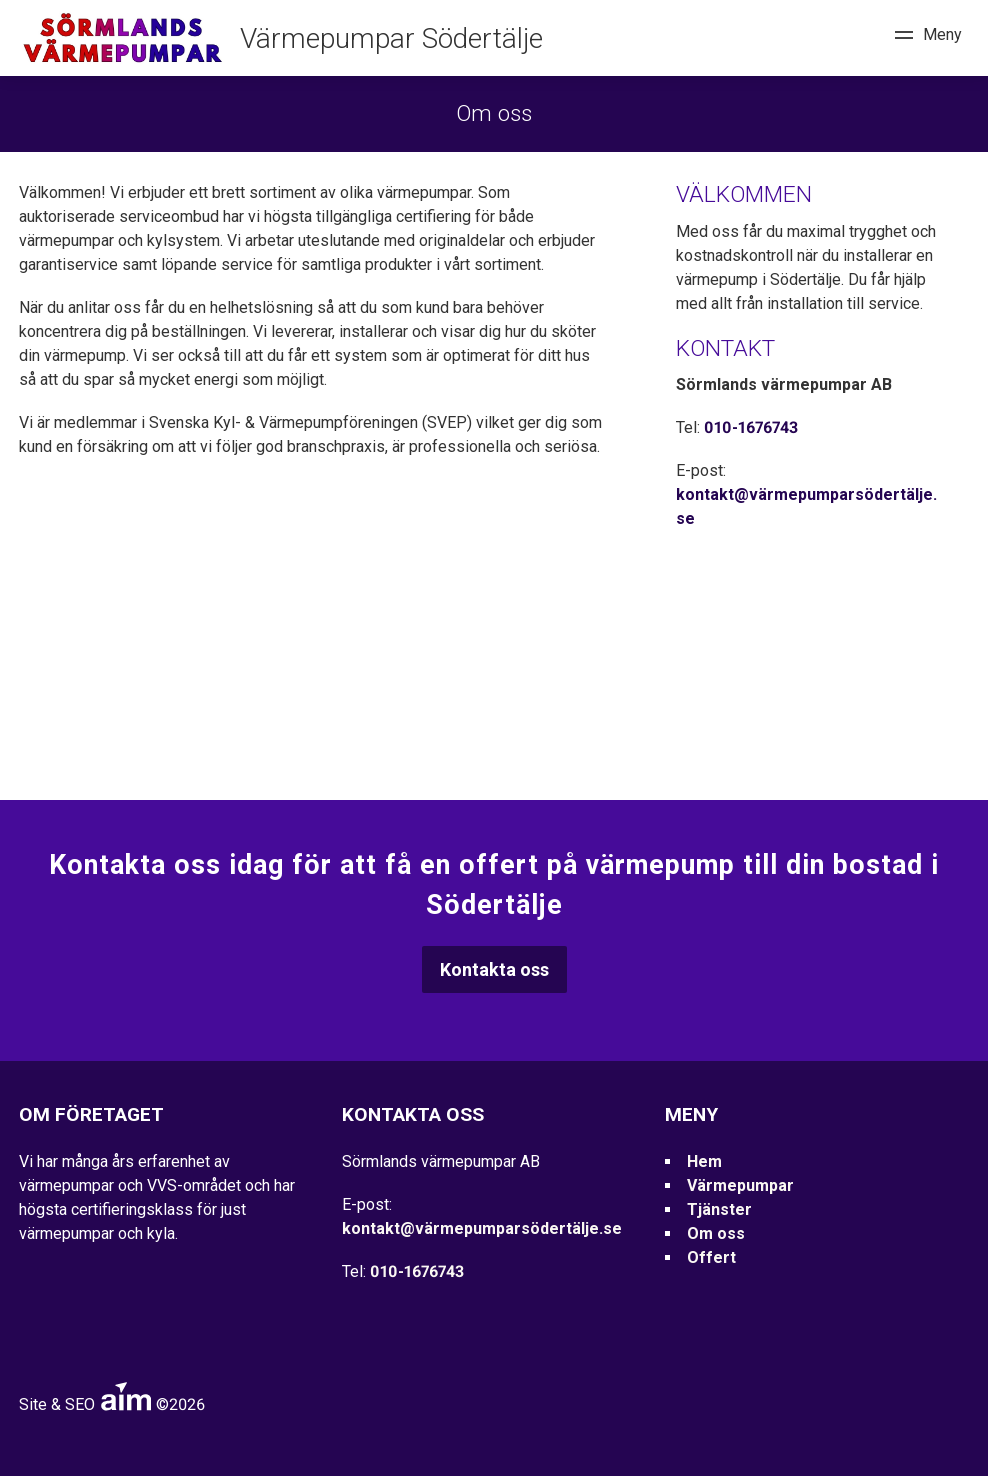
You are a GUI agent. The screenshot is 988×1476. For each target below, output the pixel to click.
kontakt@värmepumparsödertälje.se (482, 1228)
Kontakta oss (494, 969)
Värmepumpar (740, 1185)
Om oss (716, 1233)
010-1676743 (751, 427)
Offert (711, 1257)
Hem (704, 1161)
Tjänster (719, 1209)
